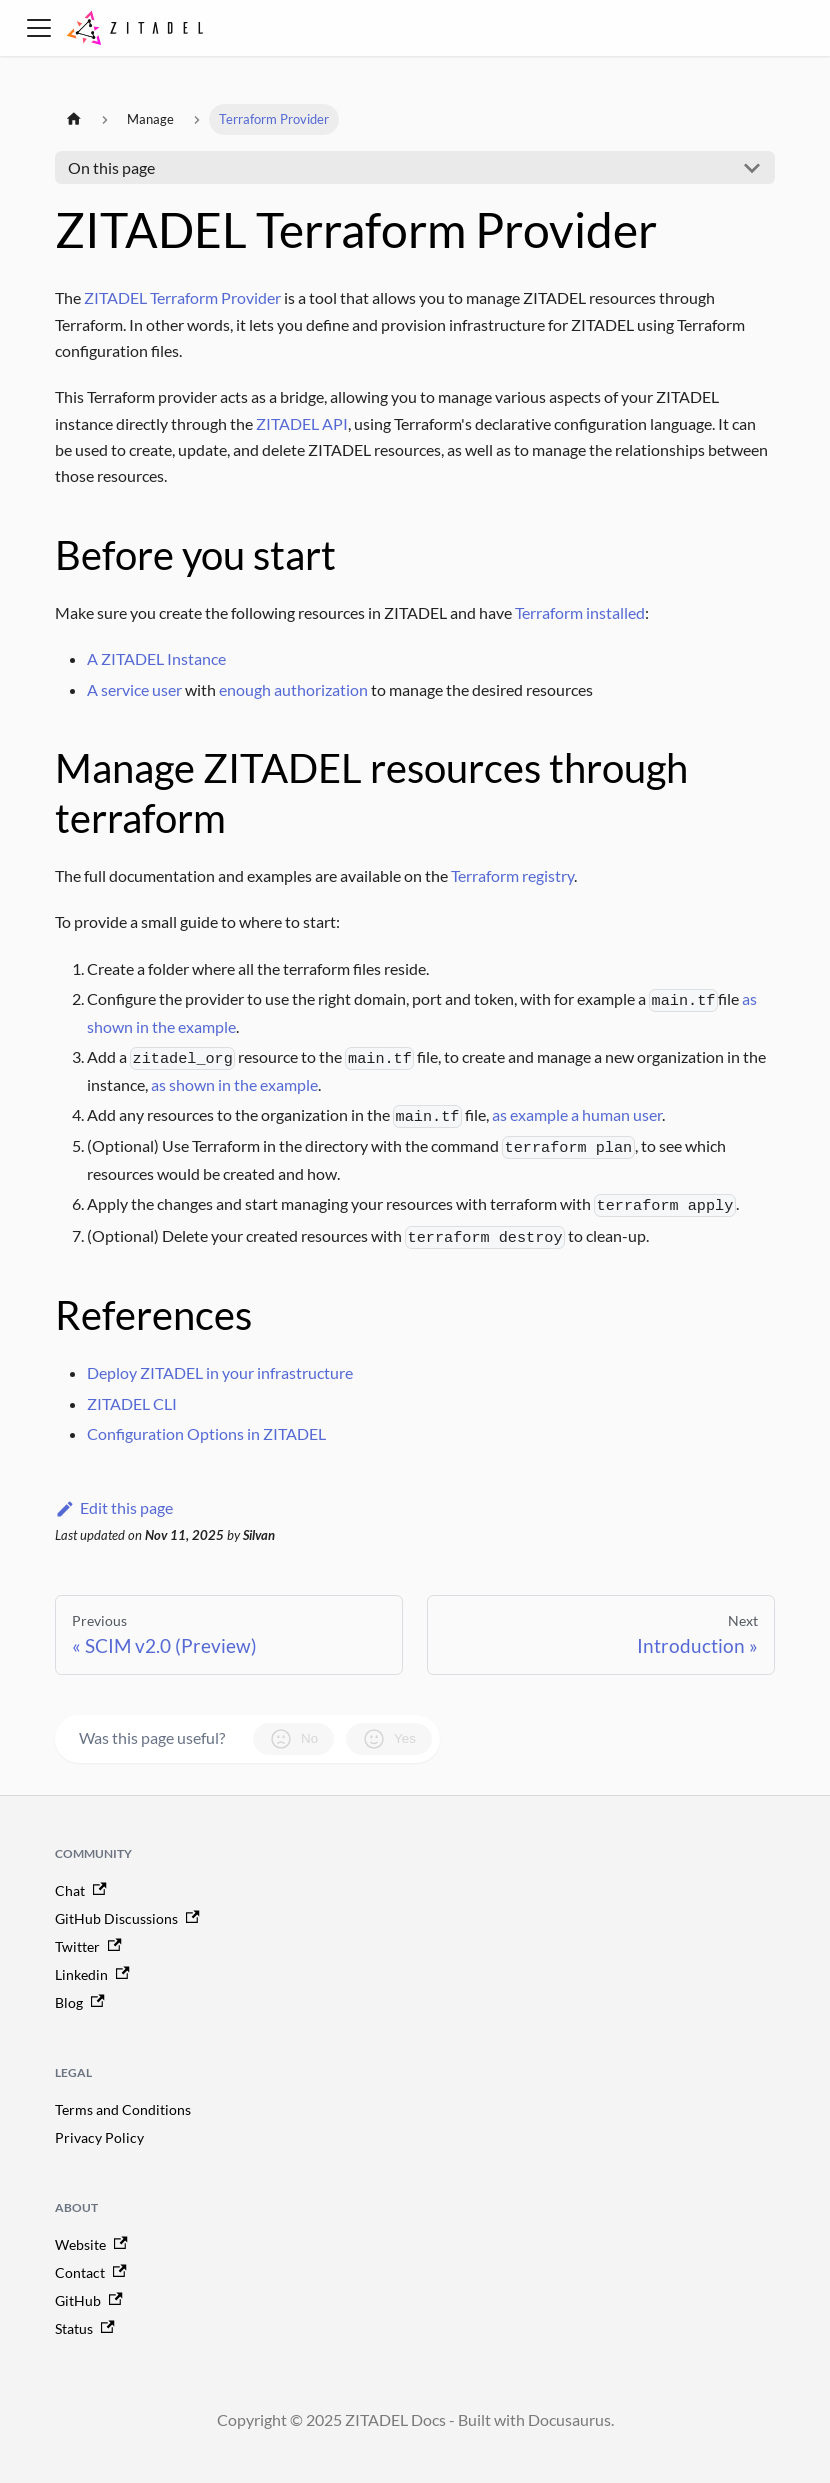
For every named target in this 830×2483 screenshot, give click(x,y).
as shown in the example (234, 1084)
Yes (389, 1739)
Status (85, 2328)
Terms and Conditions (123, 2109)
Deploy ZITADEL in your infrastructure (220, 1372)
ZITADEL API (302, 423)
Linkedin (92, 1974)
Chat (81, 1890)
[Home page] (74, 119)
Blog (80, 2002)
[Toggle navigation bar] (39, 28)
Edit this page (114, 1507)
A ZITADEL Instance (156, 658)
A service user (134, 689)
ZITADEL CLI (132, 1403)
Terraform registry (512, 875)
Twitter (88, 1946)
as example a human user (577, 1114)
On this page (111, 167)
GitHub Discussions (127, 1918)
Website (91, 2244)
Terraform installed (580, 612)
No (293, 1739)
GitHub (89, 2300)
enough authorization (293, 689)
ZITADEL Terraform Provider (182, 297)
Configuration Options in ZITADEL (206, 1433)
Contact (91, 2272)
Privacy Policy (99, 2137)
